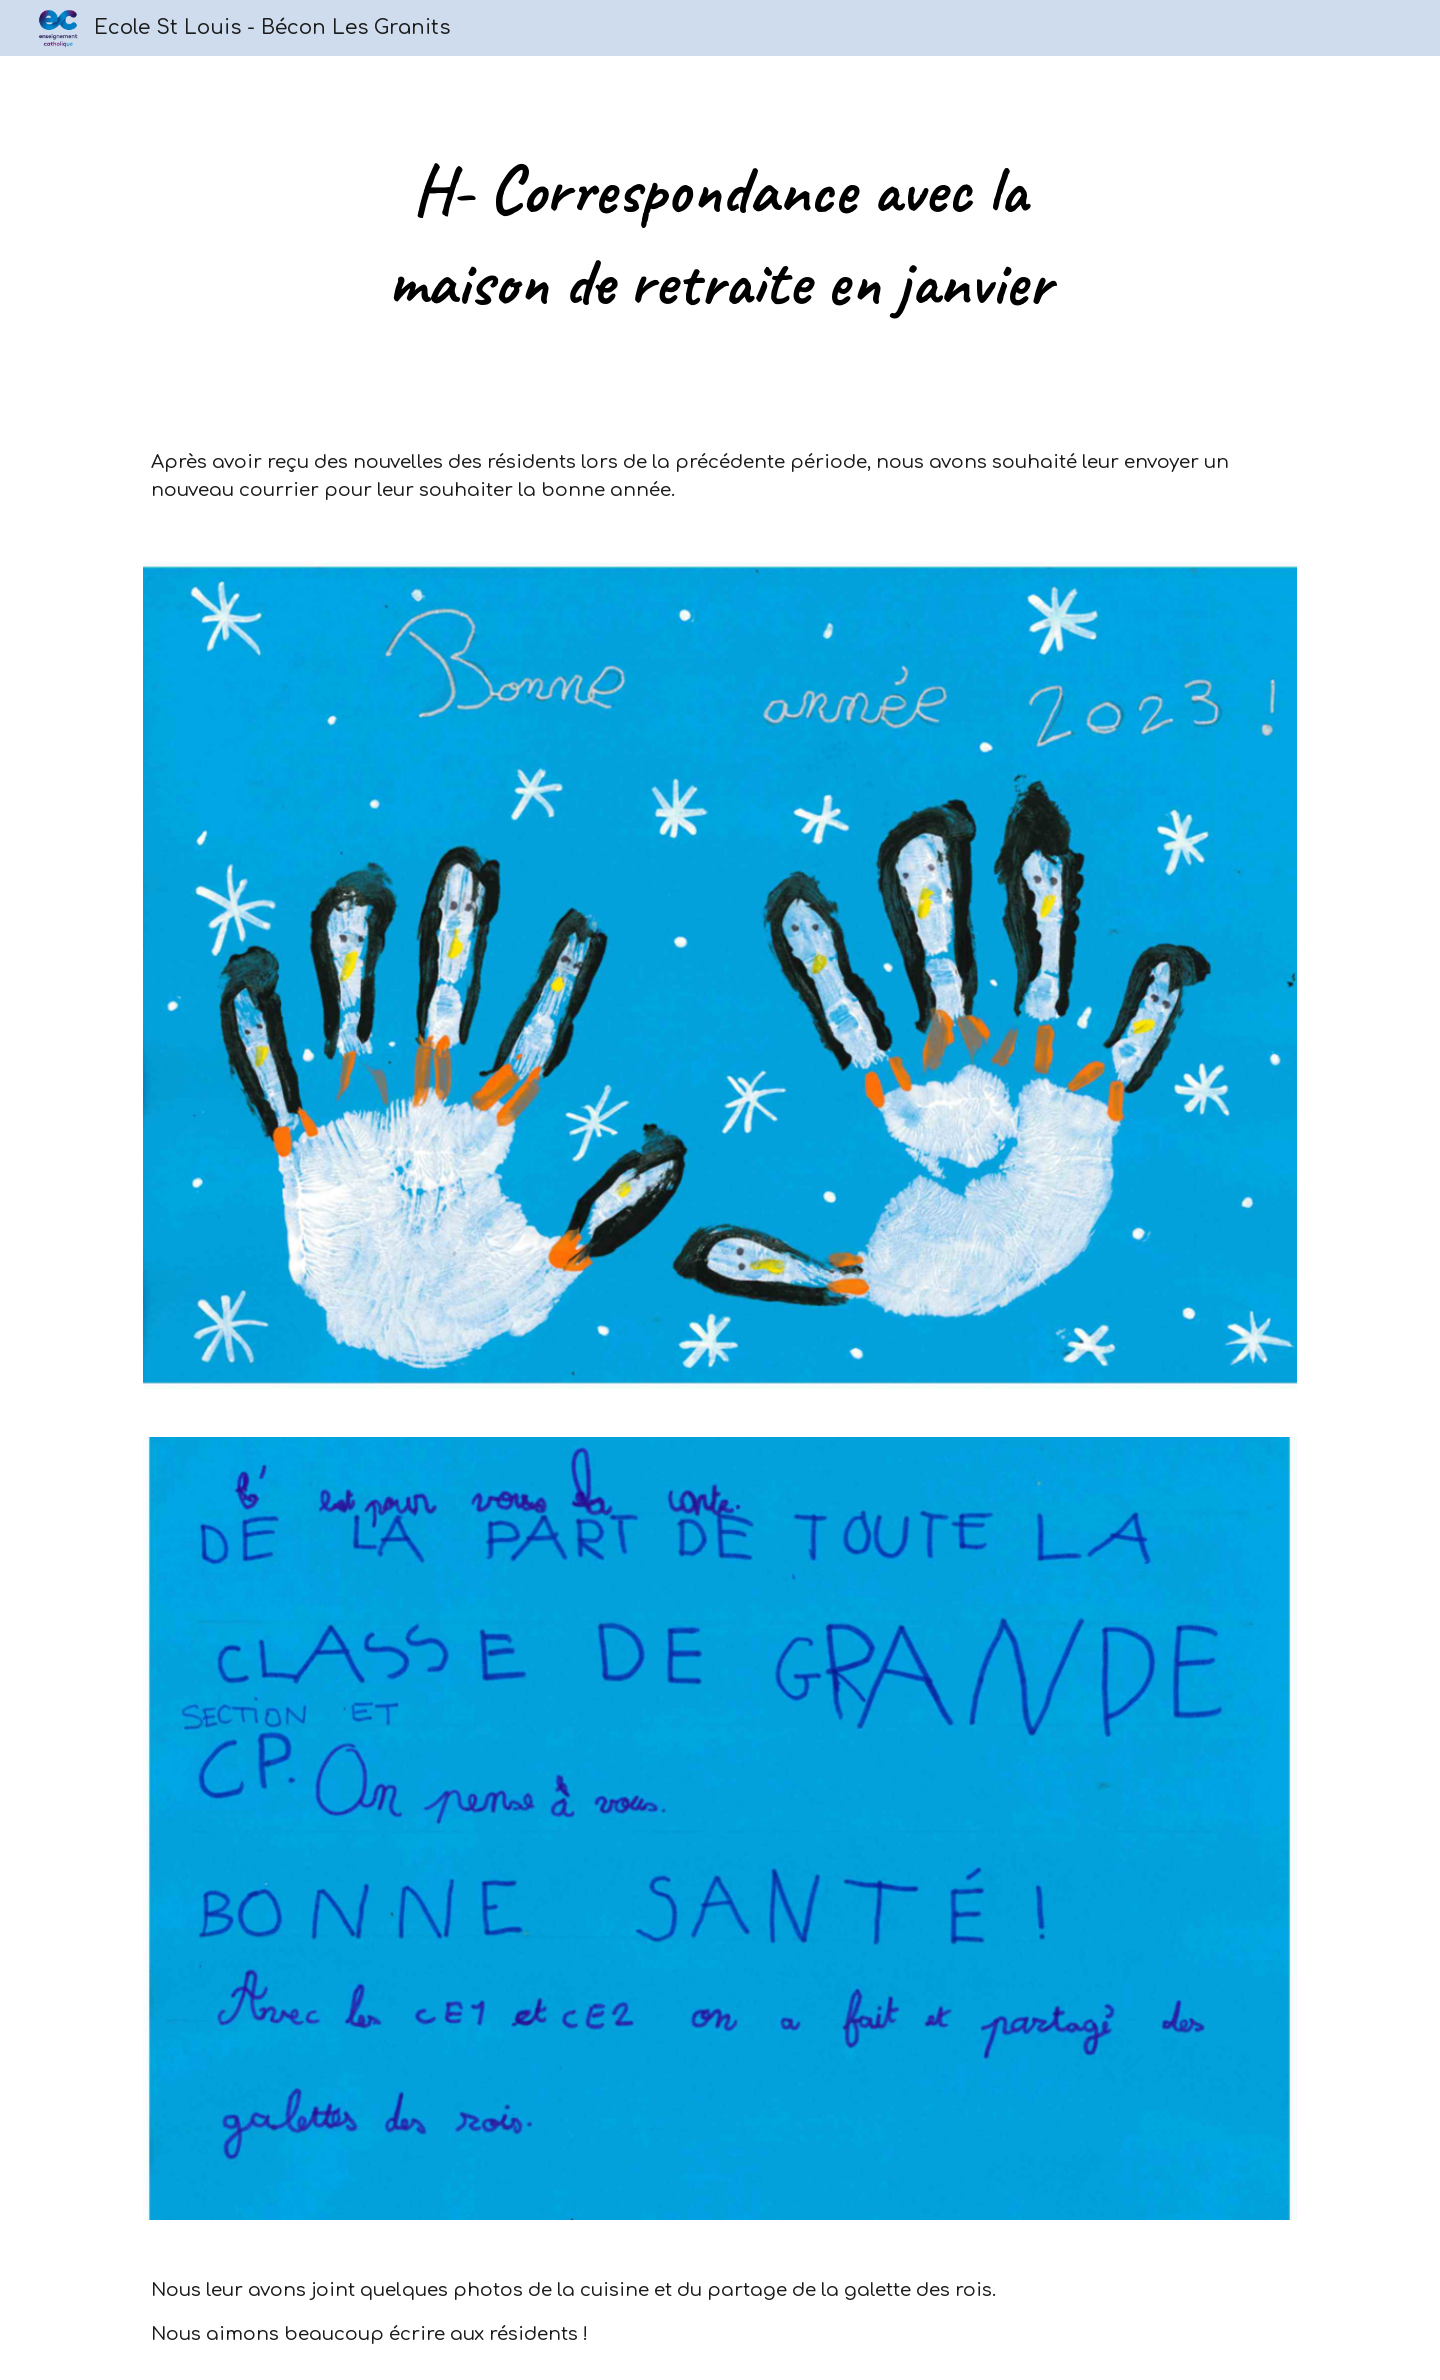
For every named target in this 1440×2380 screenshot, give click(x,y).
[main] (720, 236)
